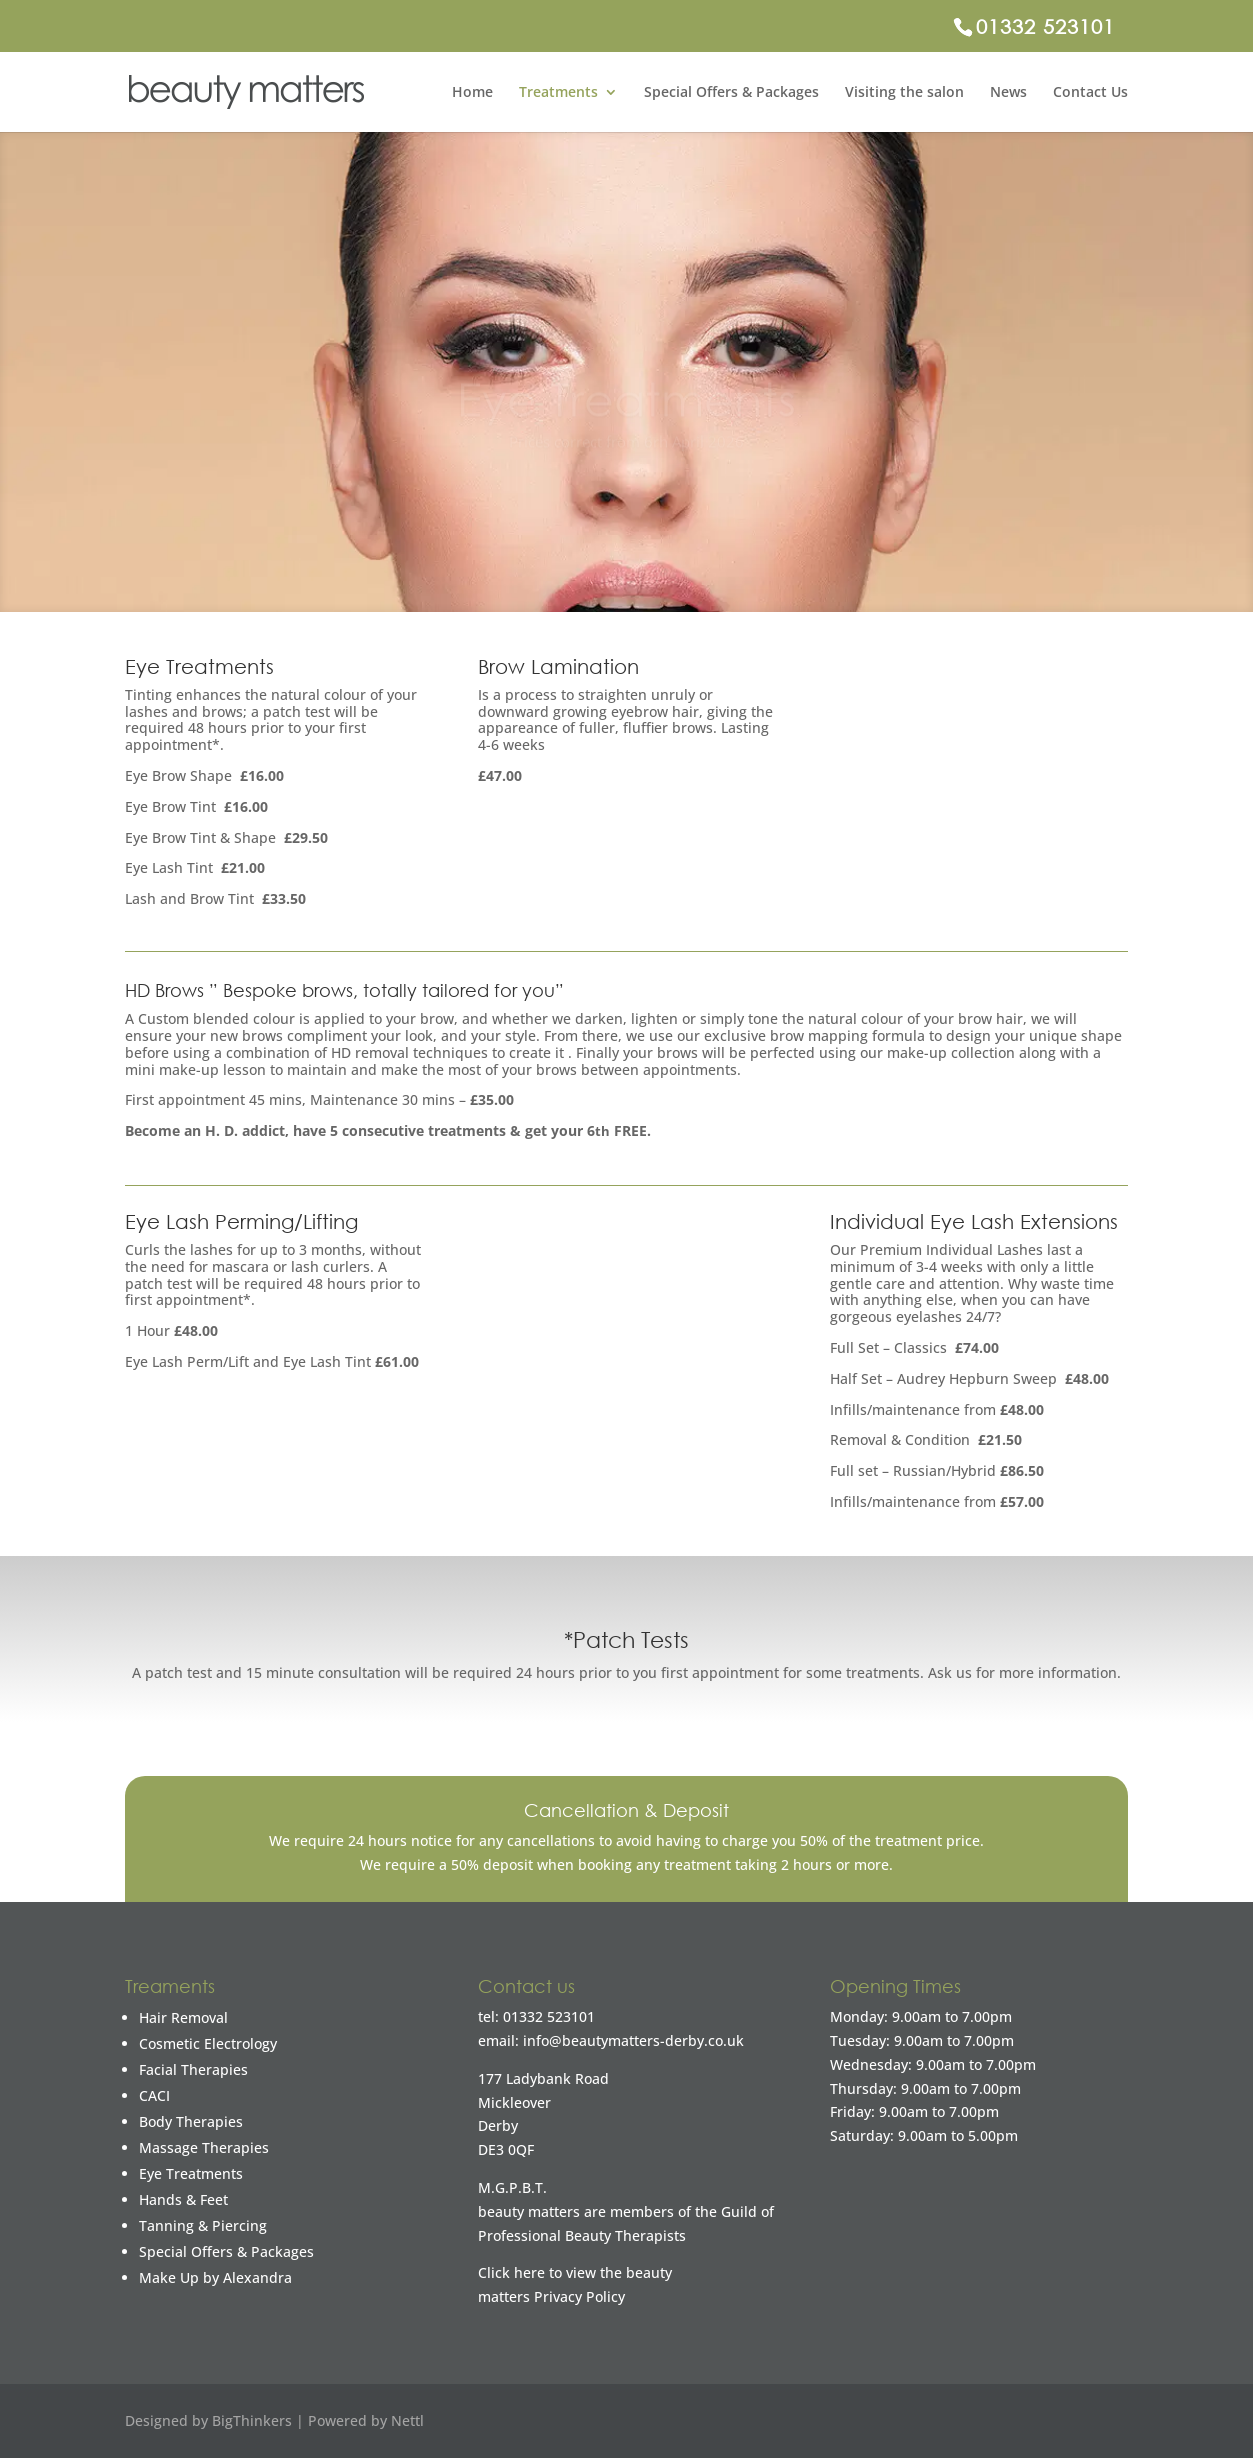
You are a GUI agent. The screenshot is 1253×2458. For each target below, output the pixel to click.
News (1008, 93)
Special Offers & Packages (731, 93)
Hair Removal (183, 2017)
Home (472, 93)
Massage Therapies (204, 2147)
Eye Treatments (191, 2173)
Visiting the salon (904, 93)
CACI (154, 2095)
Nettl (407, 2420)
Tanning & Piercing (203, 2225)
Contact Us (1090, 93)
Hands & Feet (183, 2199)
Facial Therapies (193, 2069)
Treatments (558, 93)
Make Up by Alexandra (215, 2277)
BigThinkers (252, 2420)
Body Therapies (191, 2121)
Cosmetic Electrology (208, 2043)
